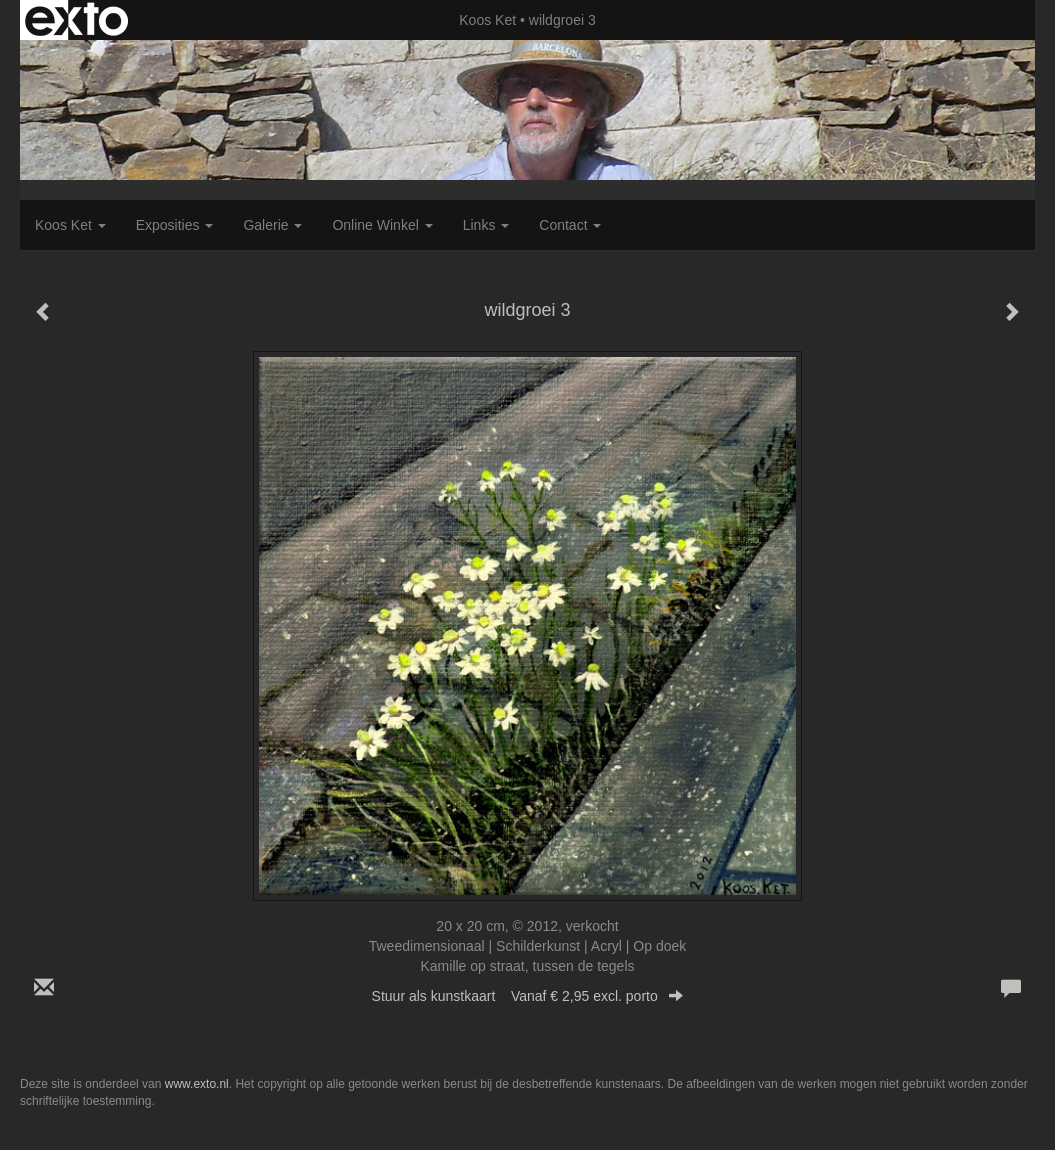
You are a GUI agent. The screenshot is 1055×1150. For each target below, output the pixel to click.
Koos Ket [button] (70, 225)
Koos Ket (487, 20)
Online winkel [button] (382, 225)
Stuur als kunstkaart (528, 996)
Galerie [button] (272, 225)
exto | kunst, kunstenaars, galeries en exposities (76, 20)
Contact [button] (570, 225)
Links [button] (486, 225)
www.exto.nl (197, 1084)
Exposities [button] (175, 225)
